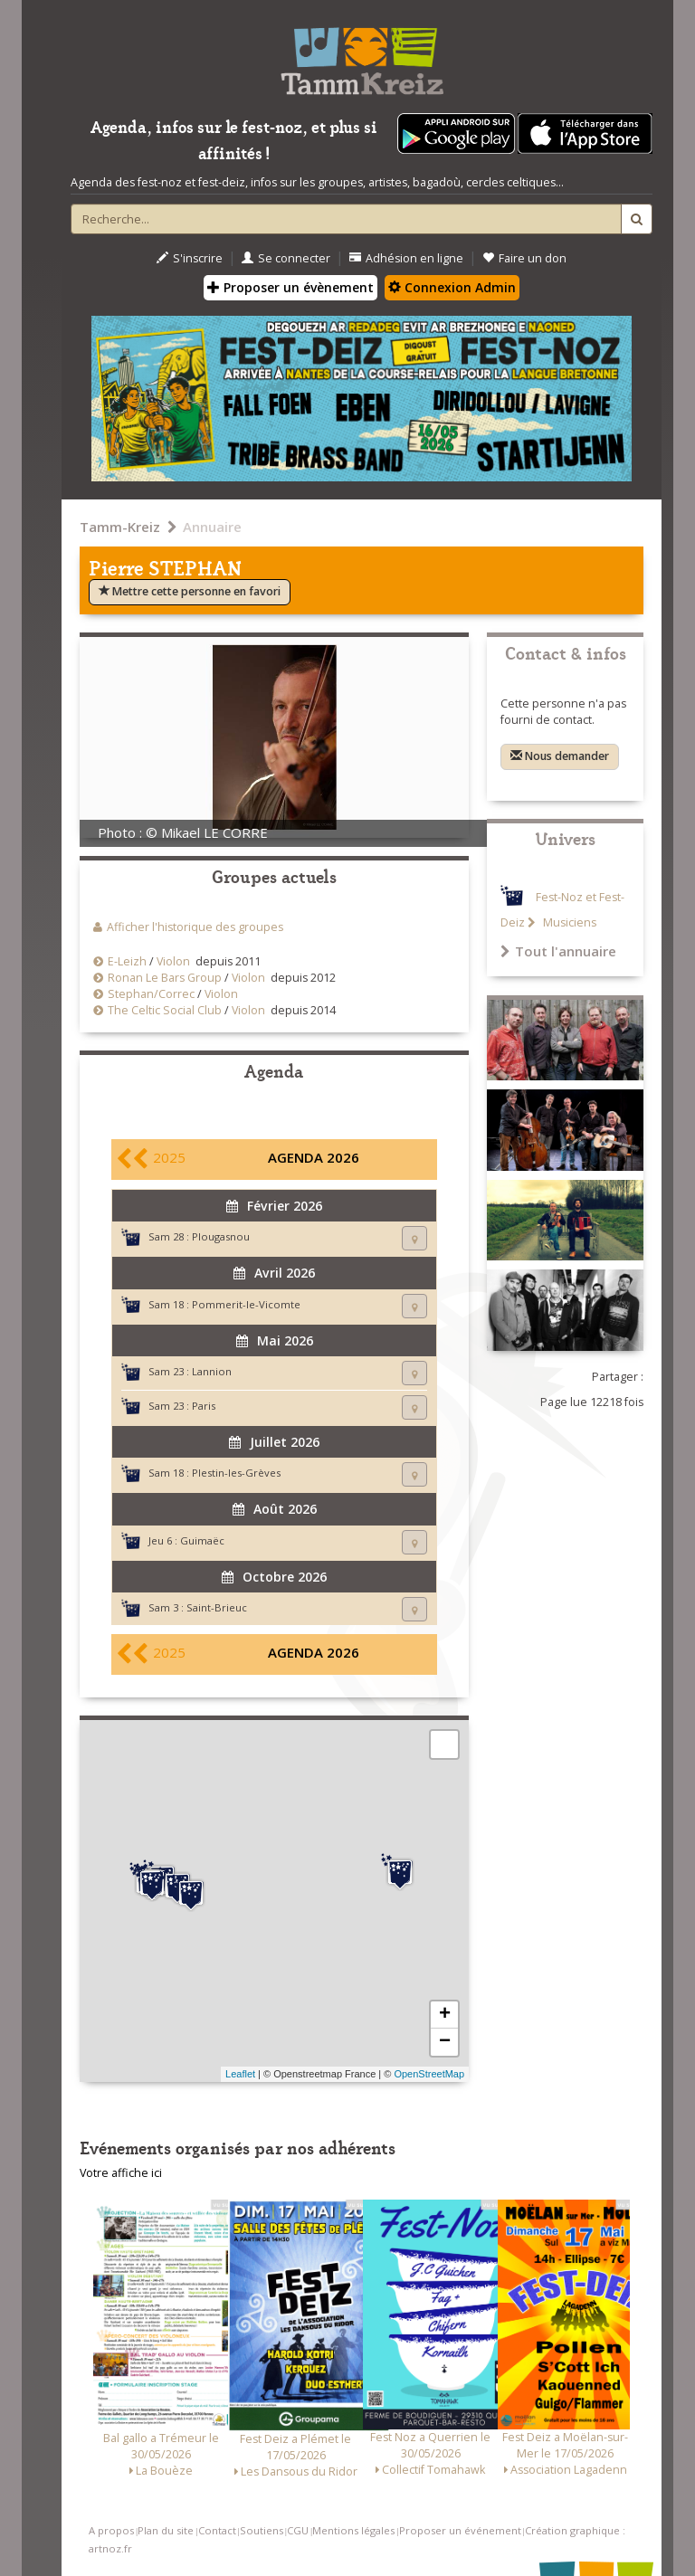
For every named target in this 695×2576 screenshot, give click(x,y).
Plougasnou (221, 1236)
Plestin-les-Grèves (236, 1472)
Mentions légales (353, 2530)
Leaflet (240, 2073)
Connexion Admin (452, 287)
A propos (111, 2530)
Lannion (212, 1371)
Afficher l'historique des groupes (195, 927)
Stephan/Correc (151, 994)
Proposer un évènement (290, 287)
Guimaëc (202, 1540)
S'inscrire (190, 258)
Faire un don (524, 258)
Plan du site (166, 2530)
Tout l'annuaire (558, 951)
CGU (298, 2530)
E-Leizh (127, 961)
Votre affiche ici (121, 2173)
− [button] (445, 2042)
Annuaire (212, 527)
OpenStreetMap (429, 2073)
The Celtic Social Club (166, 1010)
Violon (173, 961)
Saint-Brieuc (216, 1607)
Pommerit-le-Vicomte (246, 1304)
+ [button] (445, 2015)
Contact (217, 2530)
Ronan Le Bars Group (165, 977)
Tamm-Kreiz (120, 527)
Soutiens (261, 2530)
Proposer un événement (460, 2530)
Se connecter (286, 258)
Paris (203, 1405)
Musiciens (568, 922)
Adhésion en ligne (406, 258)
